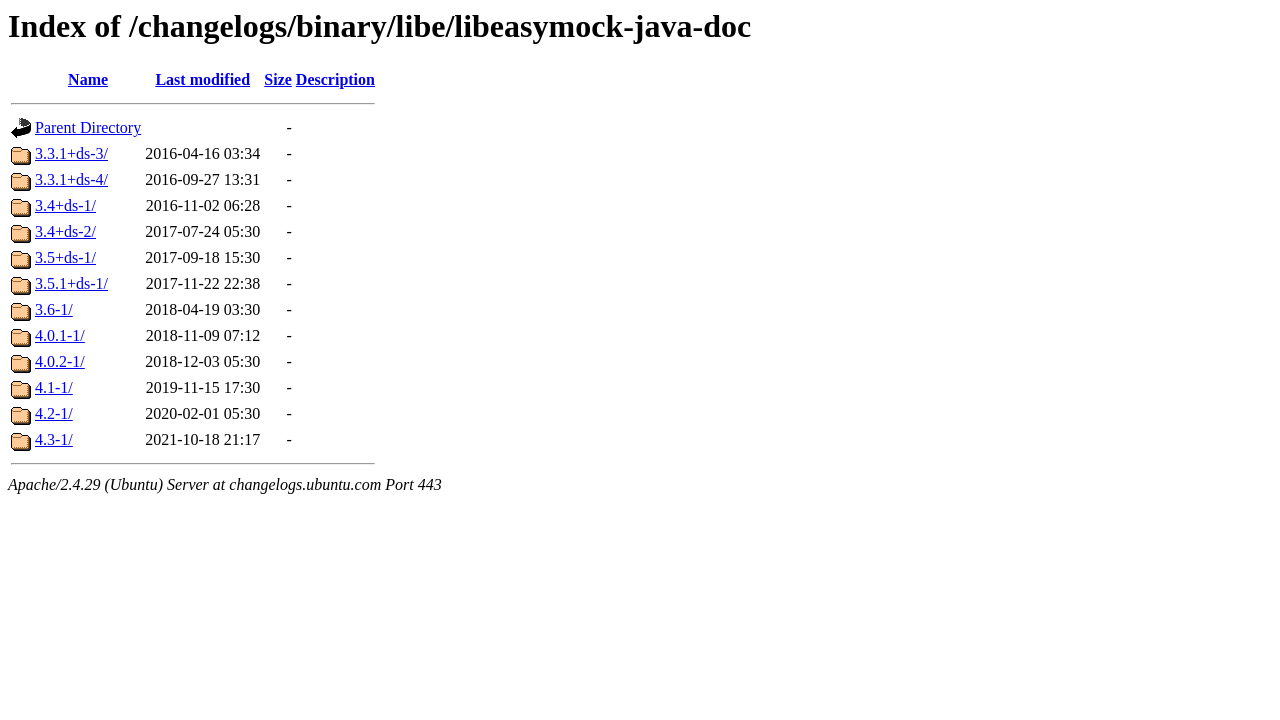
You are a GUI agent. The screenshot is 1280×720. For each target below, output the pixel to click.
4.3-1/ (54, 439)
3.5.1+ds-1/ (71, 283)
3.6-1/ (54, 309)
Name (88, 79)
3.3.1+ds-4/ (71, 179)
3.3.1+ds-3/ (71, 153)
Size (278, 79)
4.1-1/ (54, 387)
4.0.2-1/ (60, 361)
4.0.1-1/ (60, 335)
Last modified (202, 79)
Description (335, 79)
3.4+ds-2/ (65, 231)
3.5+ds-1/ (65, 257)
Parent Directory (88, 127)
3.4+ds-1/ (65, 205)
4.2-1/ (54, 413)
